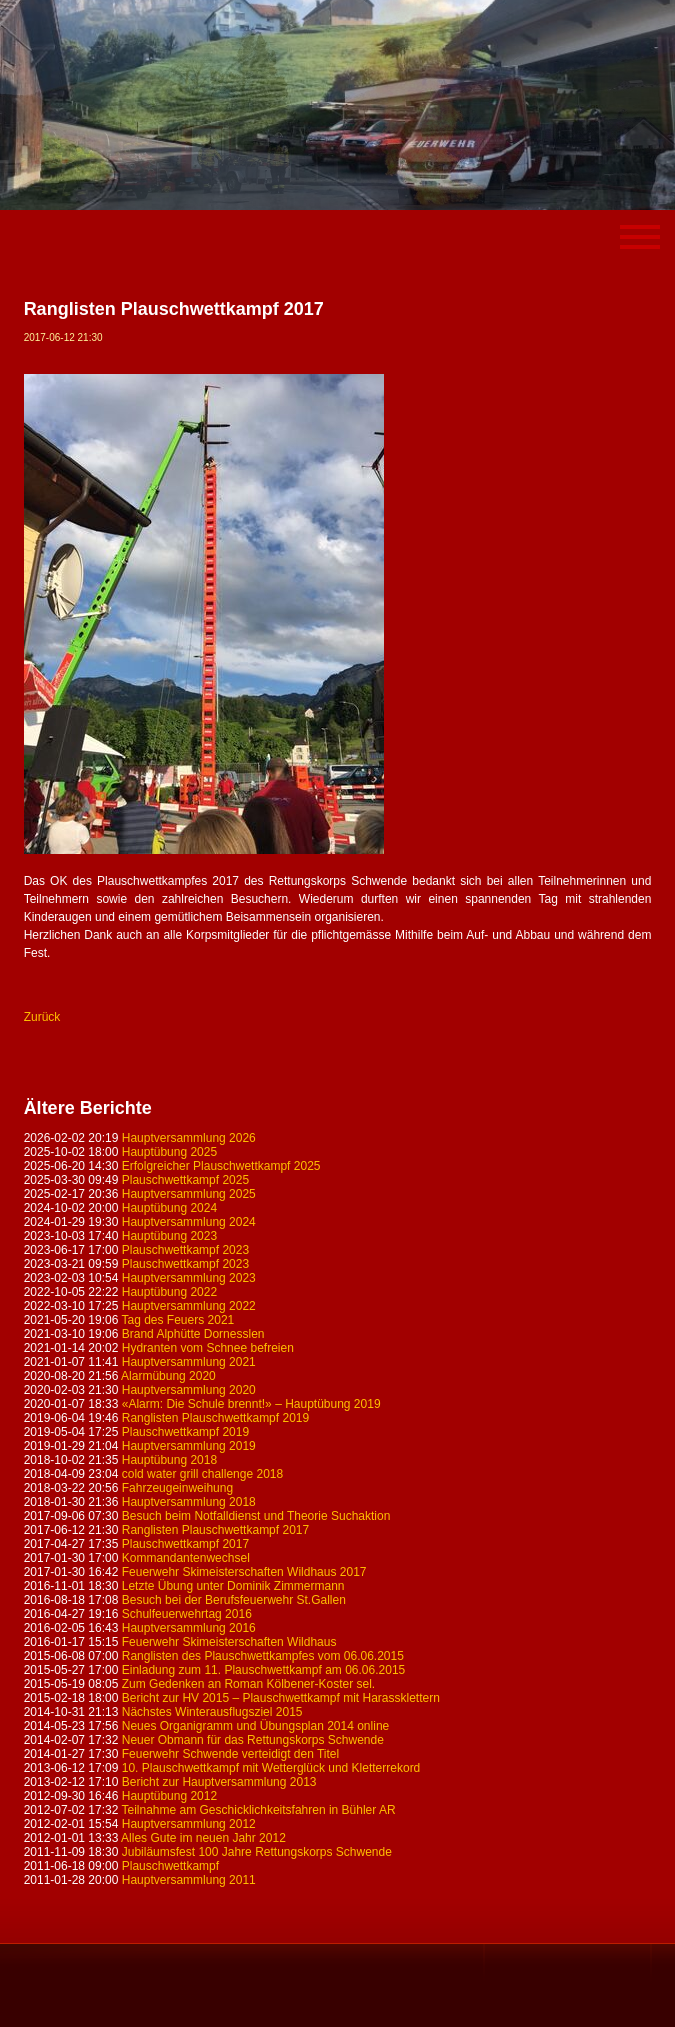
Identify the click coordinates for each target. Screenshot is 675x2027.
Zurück (42, 1017)
